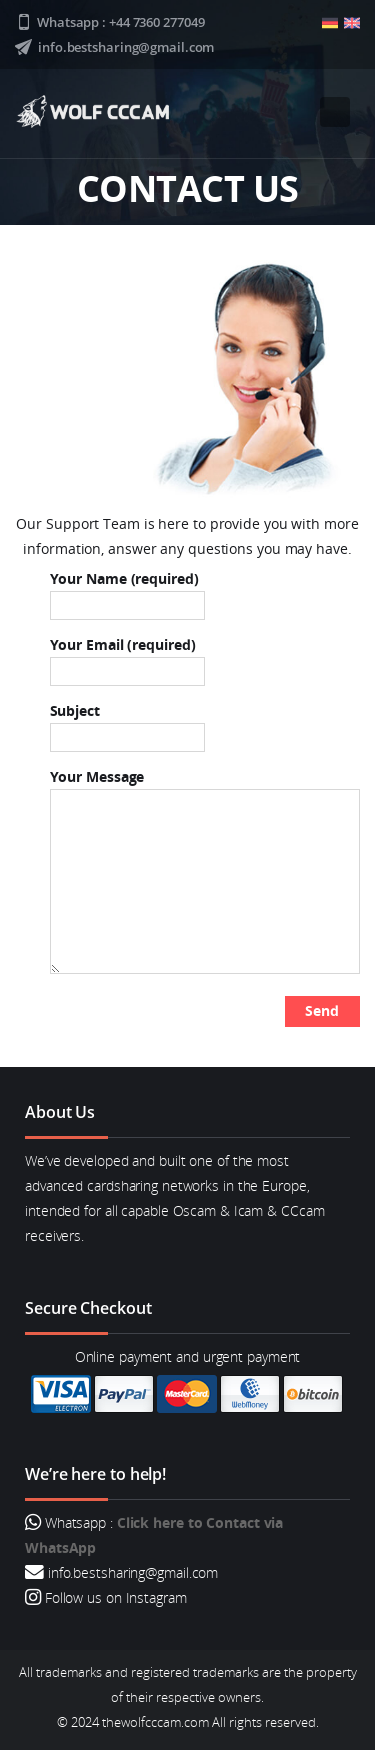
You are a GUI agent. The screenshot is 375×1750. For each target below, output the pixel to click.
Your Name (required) (127, 592)
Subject (127, 724)
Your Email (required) (127, 658)
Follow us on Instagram (114, 1597)
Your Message (205, 870)
